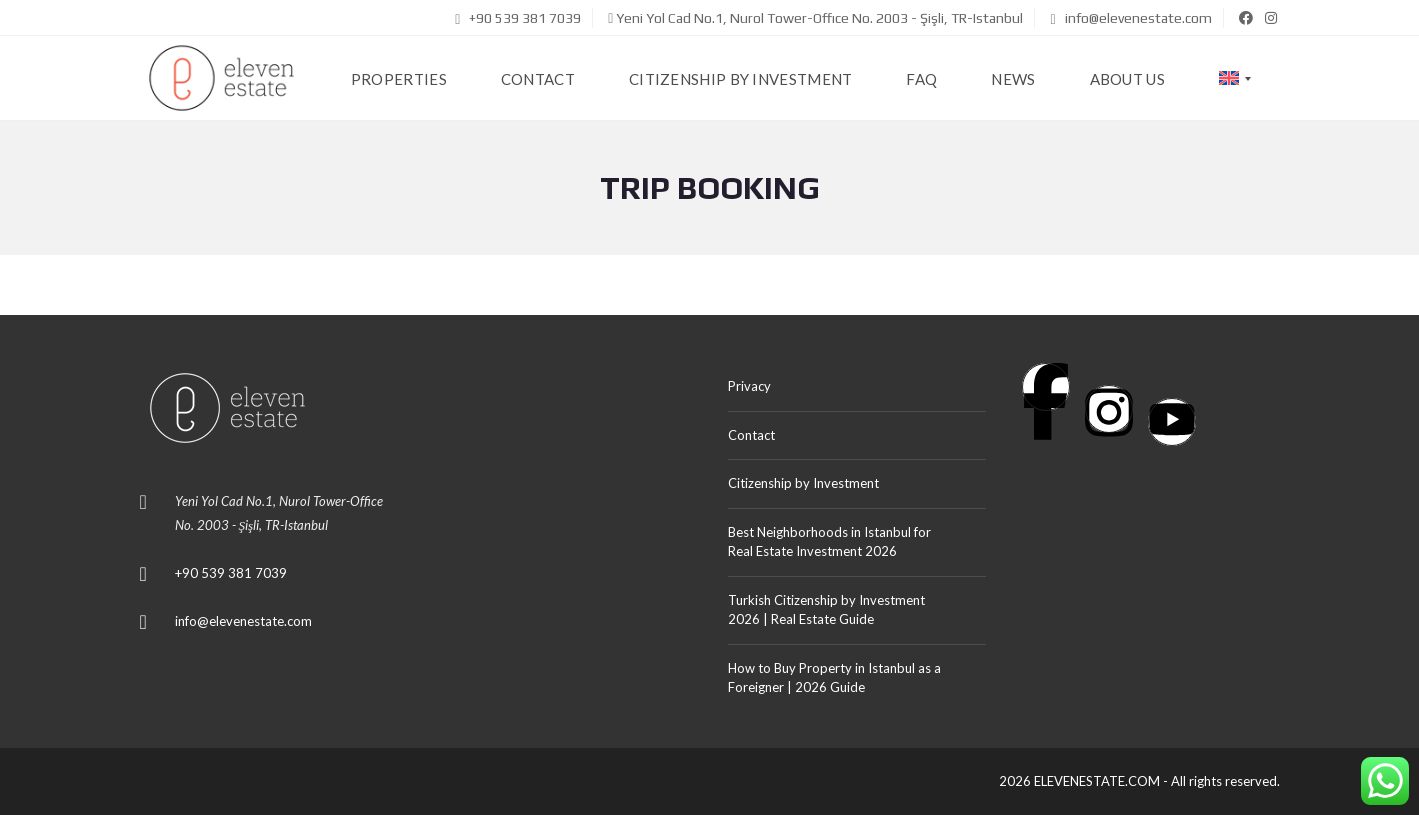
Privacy (749, 386)
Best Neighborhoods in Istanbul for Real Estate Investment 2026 (829, 542)
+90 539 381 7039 (518, 18)
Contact (751, 435)
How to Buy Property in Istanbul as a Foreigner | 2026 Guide (834, 678)
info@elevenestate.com (1130, 18)
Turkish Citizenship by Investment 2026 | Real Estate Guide (826, 610)
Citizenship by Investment (803, 483)
